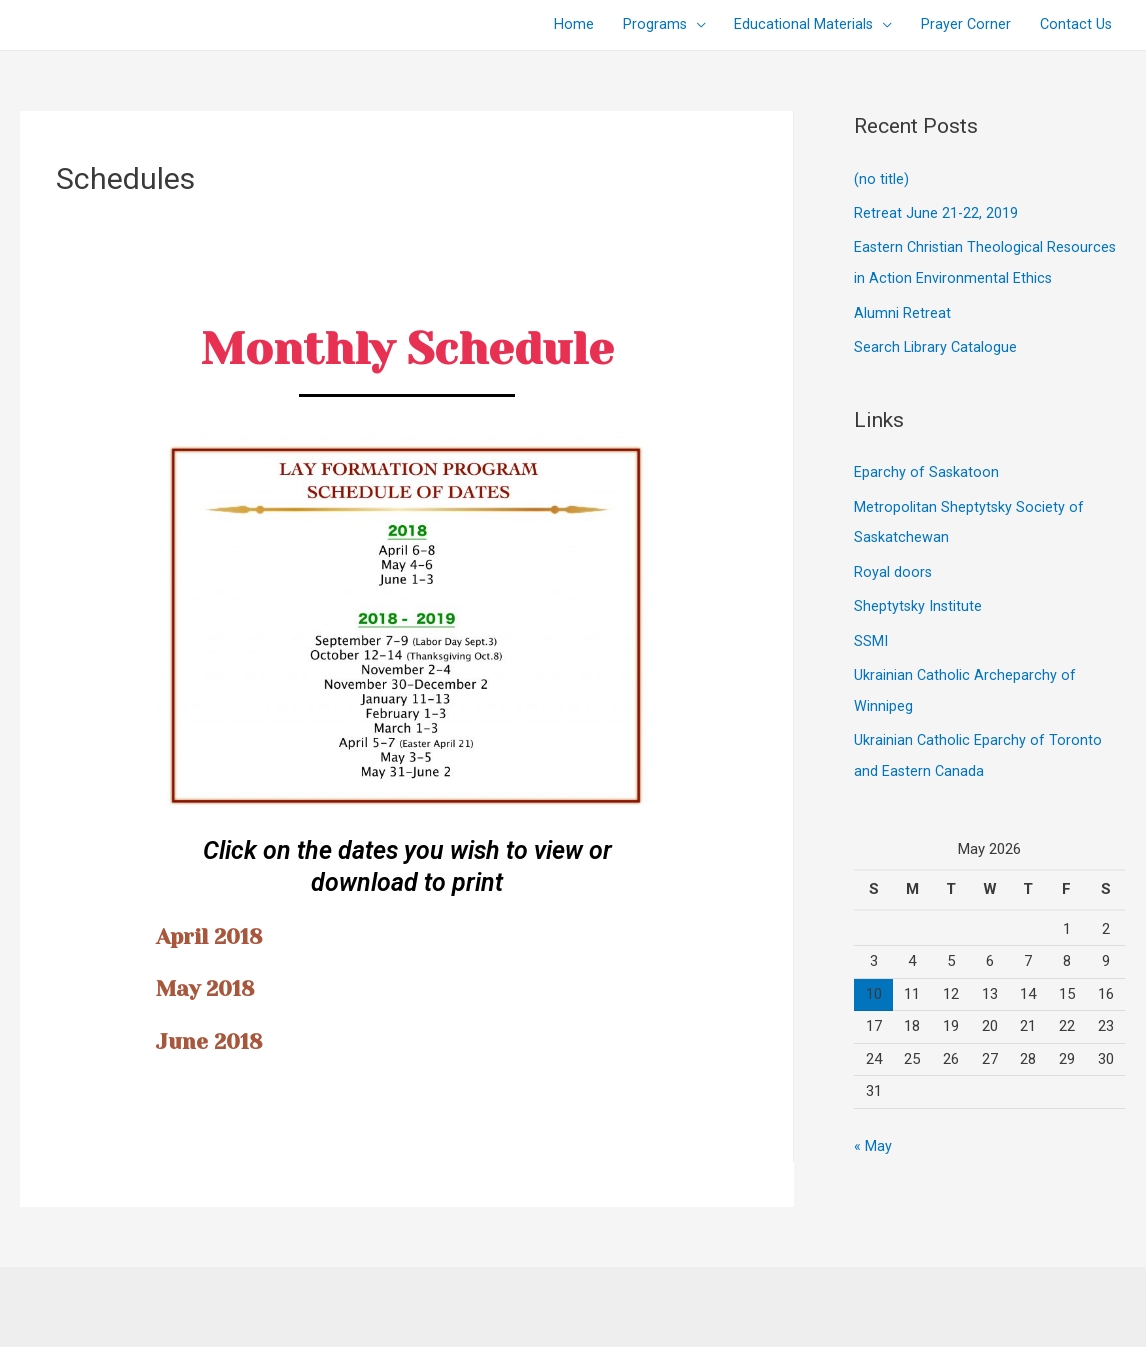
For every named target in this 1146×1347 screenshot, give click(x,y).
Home (563, 25)
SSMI (871, 633)
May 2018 (215, 987)
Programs (645, 25)
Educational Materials (797, 25)
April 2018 (218, 935)
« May (873, 1135)
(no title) (881, 179)
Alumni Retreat (902, 310)
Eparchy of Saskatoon (927, 468)
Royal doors (893, 566)
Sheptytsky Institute (919, 599)
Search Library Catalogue (936, 344)
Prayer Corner (961, 25)
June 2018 (218, 1040)
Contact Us (1074, 25)
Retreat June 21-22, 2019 (936, 212)
